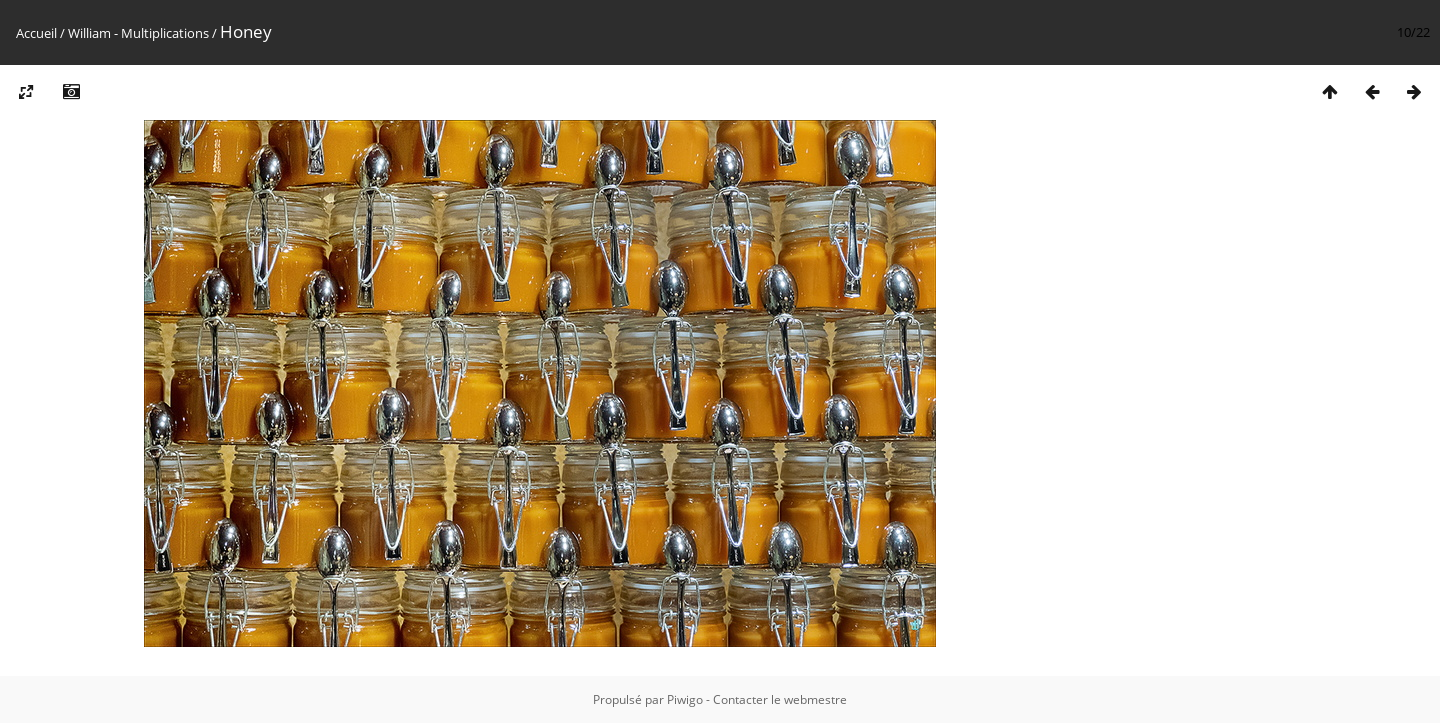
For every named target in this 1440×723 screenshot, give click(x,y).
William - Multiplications (138, 33)
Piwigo (685, 699)
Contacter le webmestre (780, 699)
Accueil (36, 33)
